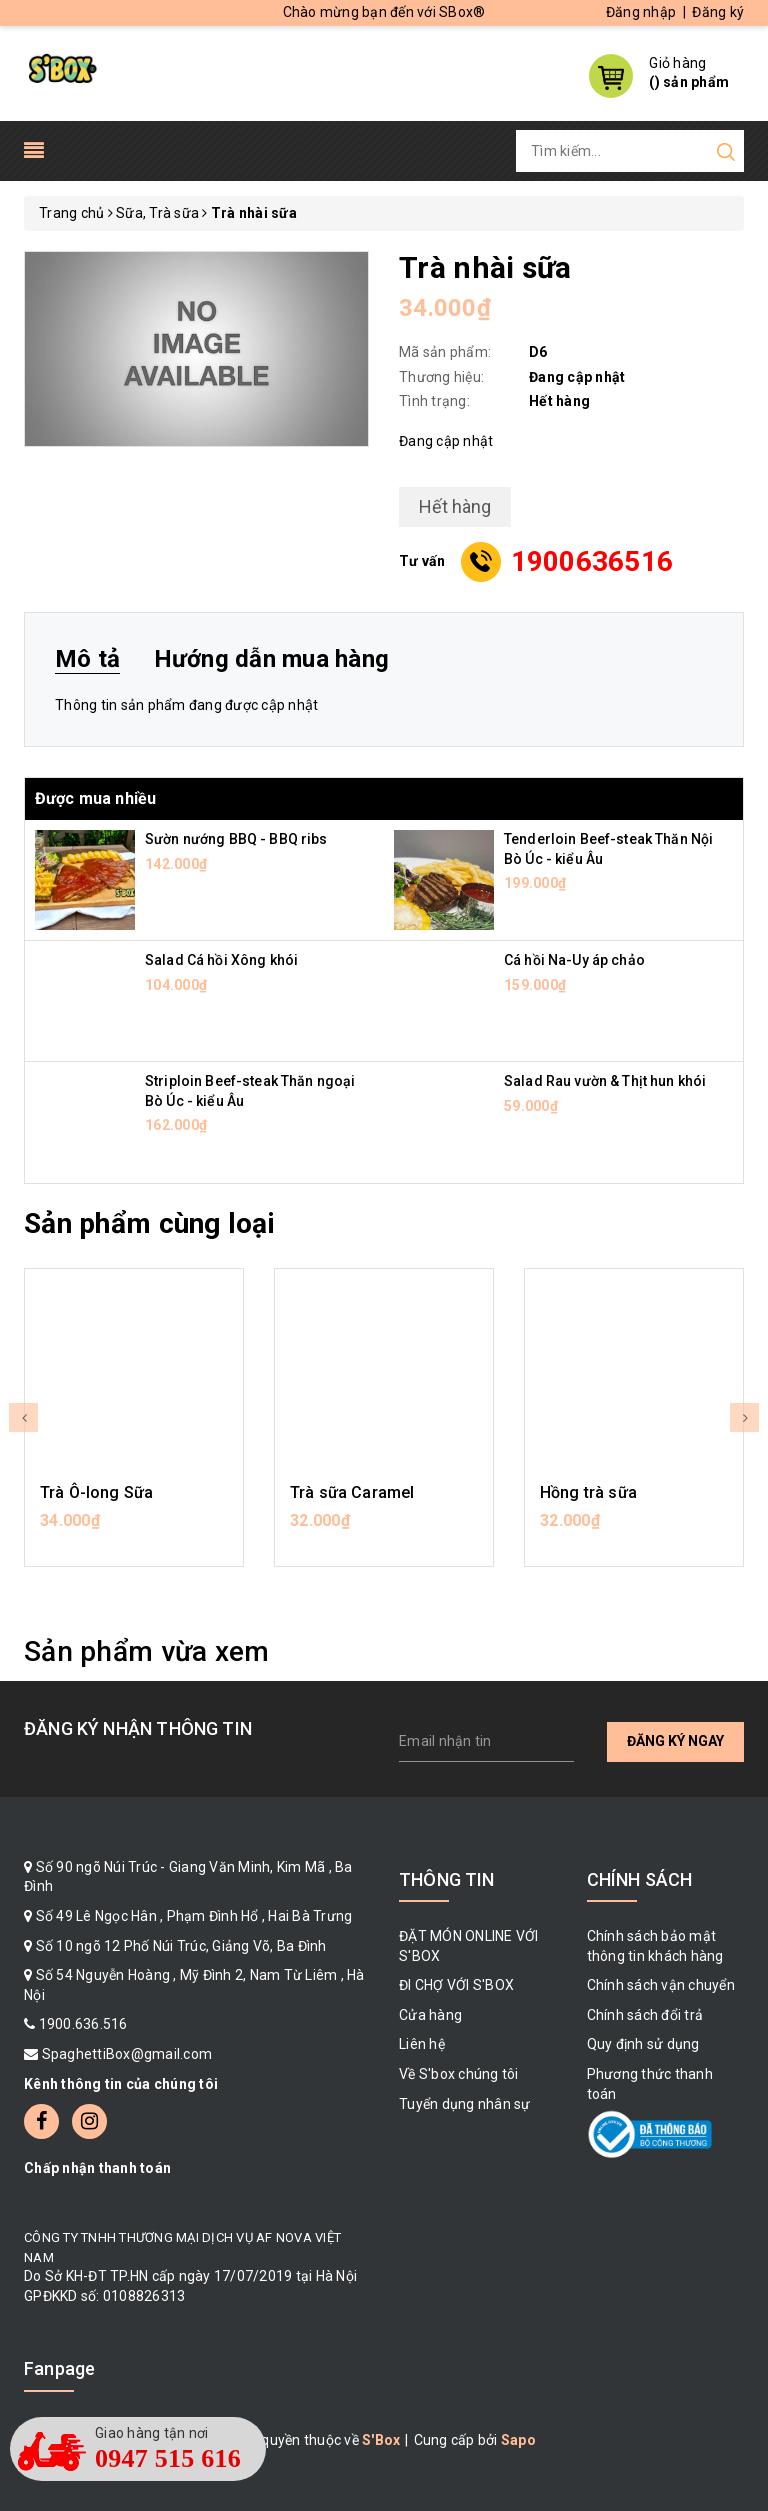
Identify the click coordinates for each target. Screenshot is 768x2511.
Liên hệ (422, 2044)
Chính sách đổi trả (645, 2015)
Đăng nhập (641, 12)
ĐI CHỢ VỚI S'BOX (456, 1985)
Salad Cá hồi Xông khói (221, 960)
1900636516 (592, 561)
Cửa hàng (430, 2015)
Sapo (518, 2440)
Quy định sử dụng (643, 2044)
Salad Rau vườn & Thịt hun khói (605, 1081)
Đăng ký (718, 12)
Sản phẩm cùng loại (149, 1223)
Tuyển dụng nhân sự (465, 2104)
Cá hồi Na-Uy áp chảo (574, 960)
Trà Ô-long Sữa (96, 1492)
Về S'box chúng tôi (459, 2074)
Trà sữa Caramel (352, 1492)
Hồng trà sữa (588, 1492)
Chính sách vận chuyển (661, 1985)
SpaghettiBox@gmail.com (127, 2054)
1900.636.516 (83, 2024)
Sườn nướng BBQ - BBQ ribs (236, 839)
